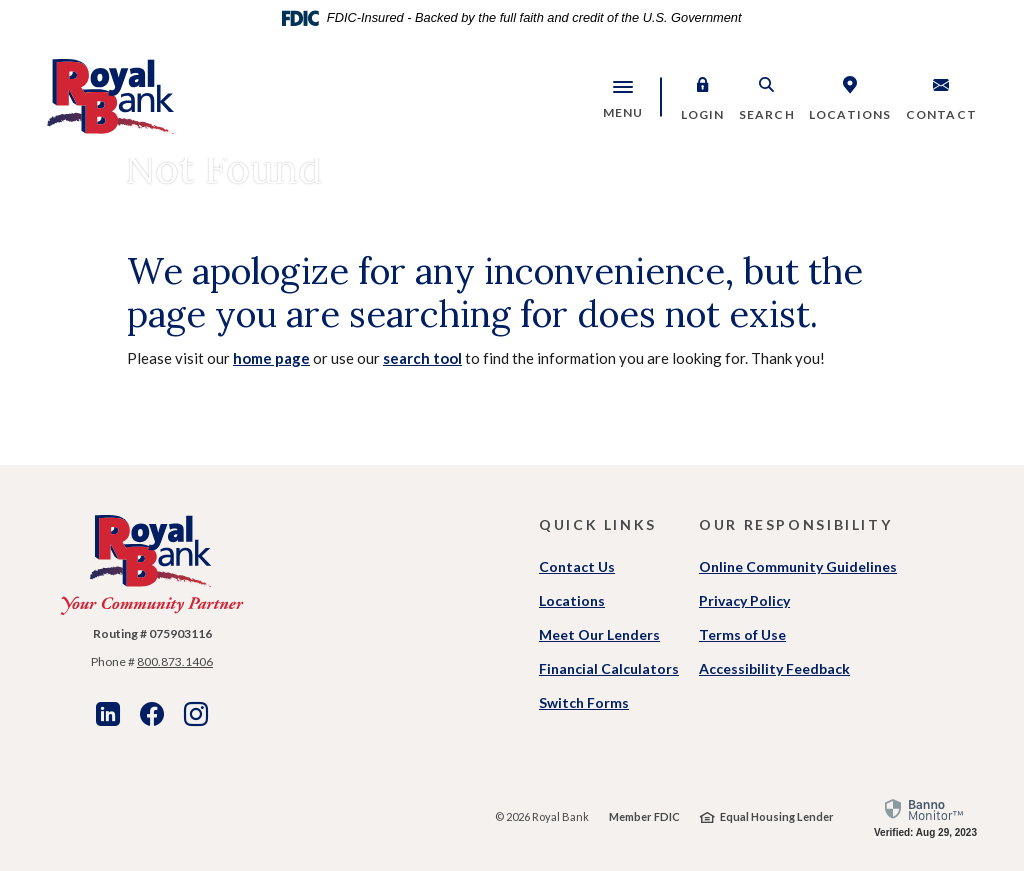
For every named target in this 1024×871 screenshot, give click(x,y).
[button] (703, 97)
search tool (422, 358)
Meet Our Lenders (599, 634)
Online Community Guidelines (798, 566)
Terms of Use (742, 634)
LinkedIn (108, 714)
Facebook (152, 714)
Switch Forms (584, 702)
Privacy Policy (744, 600)
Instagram (196, 714)
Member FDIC (644, 816)
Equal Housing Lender (777, 816)
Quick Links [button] (598, 524)
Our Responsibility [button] (795, 524)
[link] (925, 817)
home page (271, 358)
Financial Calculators (609, 668)
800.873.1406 (175, 661)
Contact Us (577, 566)
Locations (572, 600)
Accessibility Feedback (774, 668)
